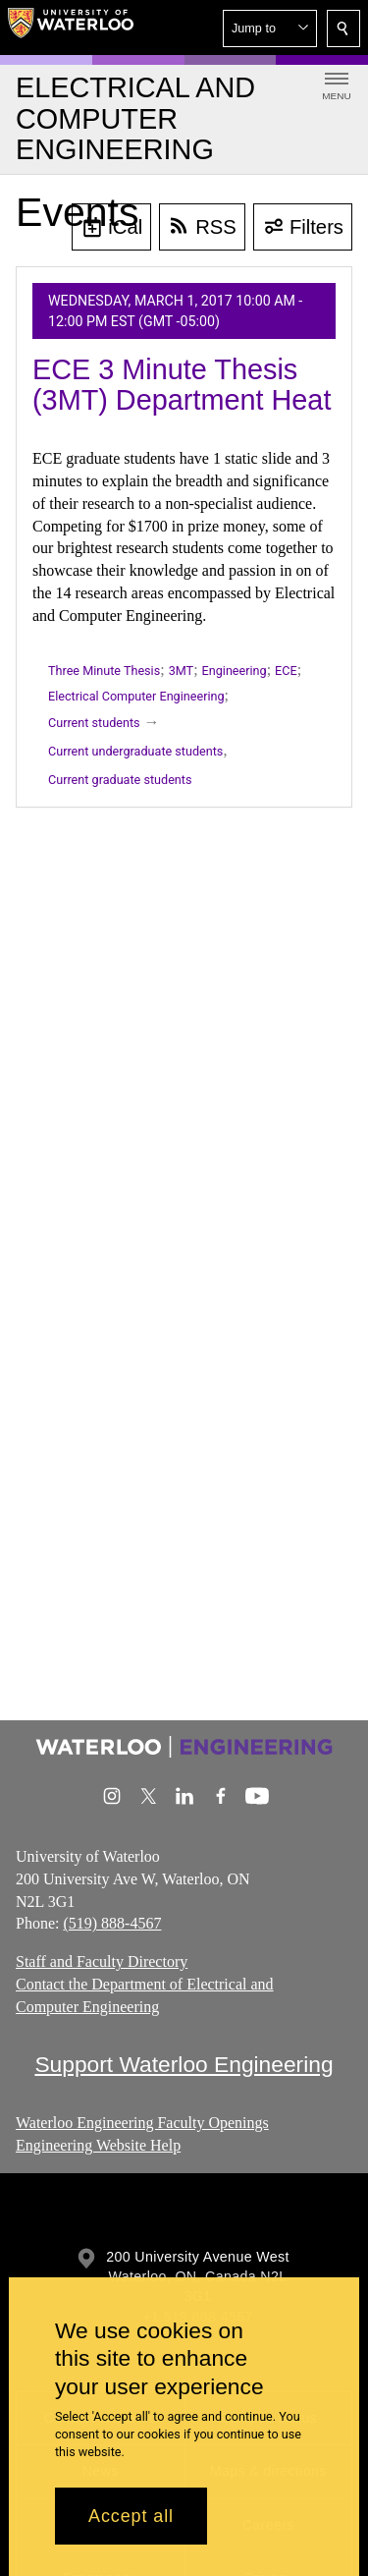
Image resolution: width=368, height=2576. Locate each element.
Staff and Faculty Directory (101, 1961)
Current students (94, 722)
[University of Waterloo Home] (70, 27)
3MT (181, 670)
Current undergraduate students (135, 751)
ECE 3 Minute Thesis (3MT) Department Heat (181, 385)
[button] (270, 28)
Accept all (131, 2516)
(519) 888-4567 (112, 1923)
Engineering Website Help (98, 2145)
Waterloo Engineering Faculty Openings (142, 2122)
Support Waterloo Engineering (183, 2064)
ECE (286, 670)
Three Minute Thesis (104, 670)
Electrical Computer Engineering (136, 696)
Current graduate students (119, 779)
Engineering (234, 670)
